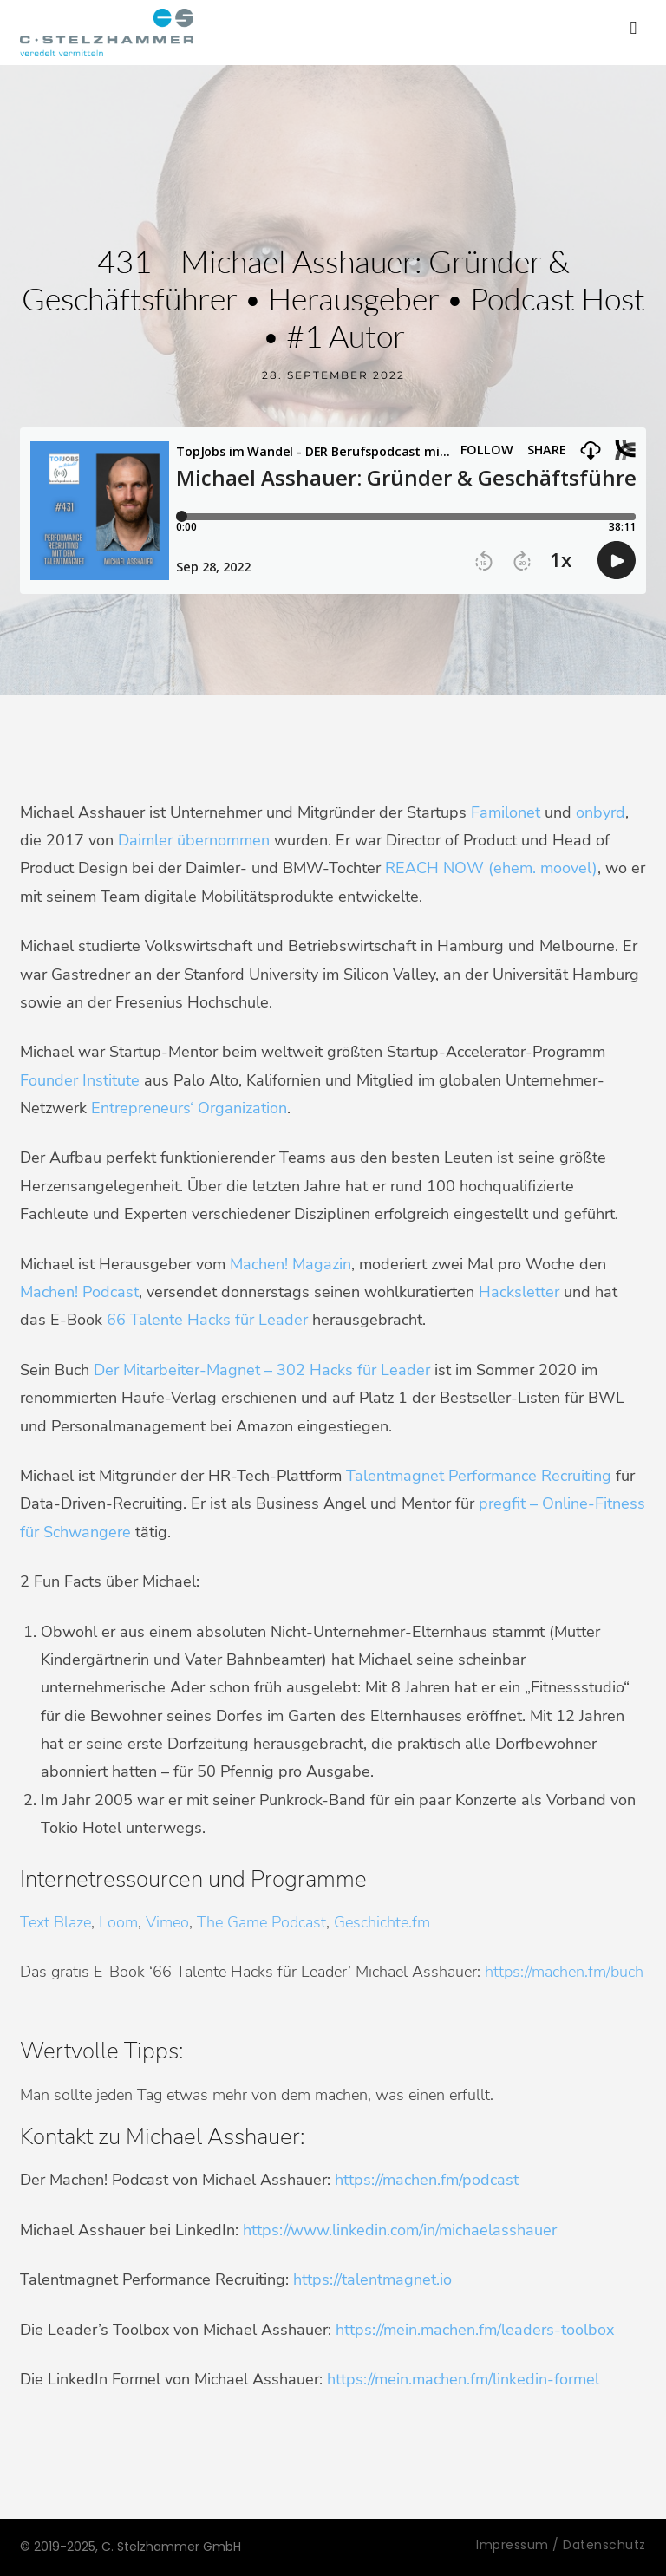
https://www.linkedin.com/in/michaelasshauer (400, 2230)
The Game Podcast (261, 1922)
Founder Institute (80, 1080)
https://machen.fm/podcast (427, 2179)
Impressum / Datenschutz (561, 2544)
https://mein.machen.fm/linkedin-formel (463, 2379)
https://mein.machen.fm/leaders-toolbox (475, 2329)
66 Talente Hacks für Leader (207, 1319)
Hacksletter (519, 1291)
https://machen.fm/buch (564, 1971)
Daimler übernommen (194, 840)
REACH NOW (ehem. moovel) (491, 868)
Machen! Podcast (79, 1291)
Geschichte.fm (382, 1922)
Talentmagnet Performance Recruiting (478, 1475)
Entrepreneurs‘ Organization (189, 1108)
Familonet (505, 812)
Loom (118, 1922)
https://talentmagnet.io (372, 2279)
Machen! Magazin (288, 1264)
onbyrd (600, 812)
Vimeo (167, 1922)
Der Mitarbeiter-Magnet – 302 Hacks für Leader (262, 1370)
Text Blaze (55, 1922)
